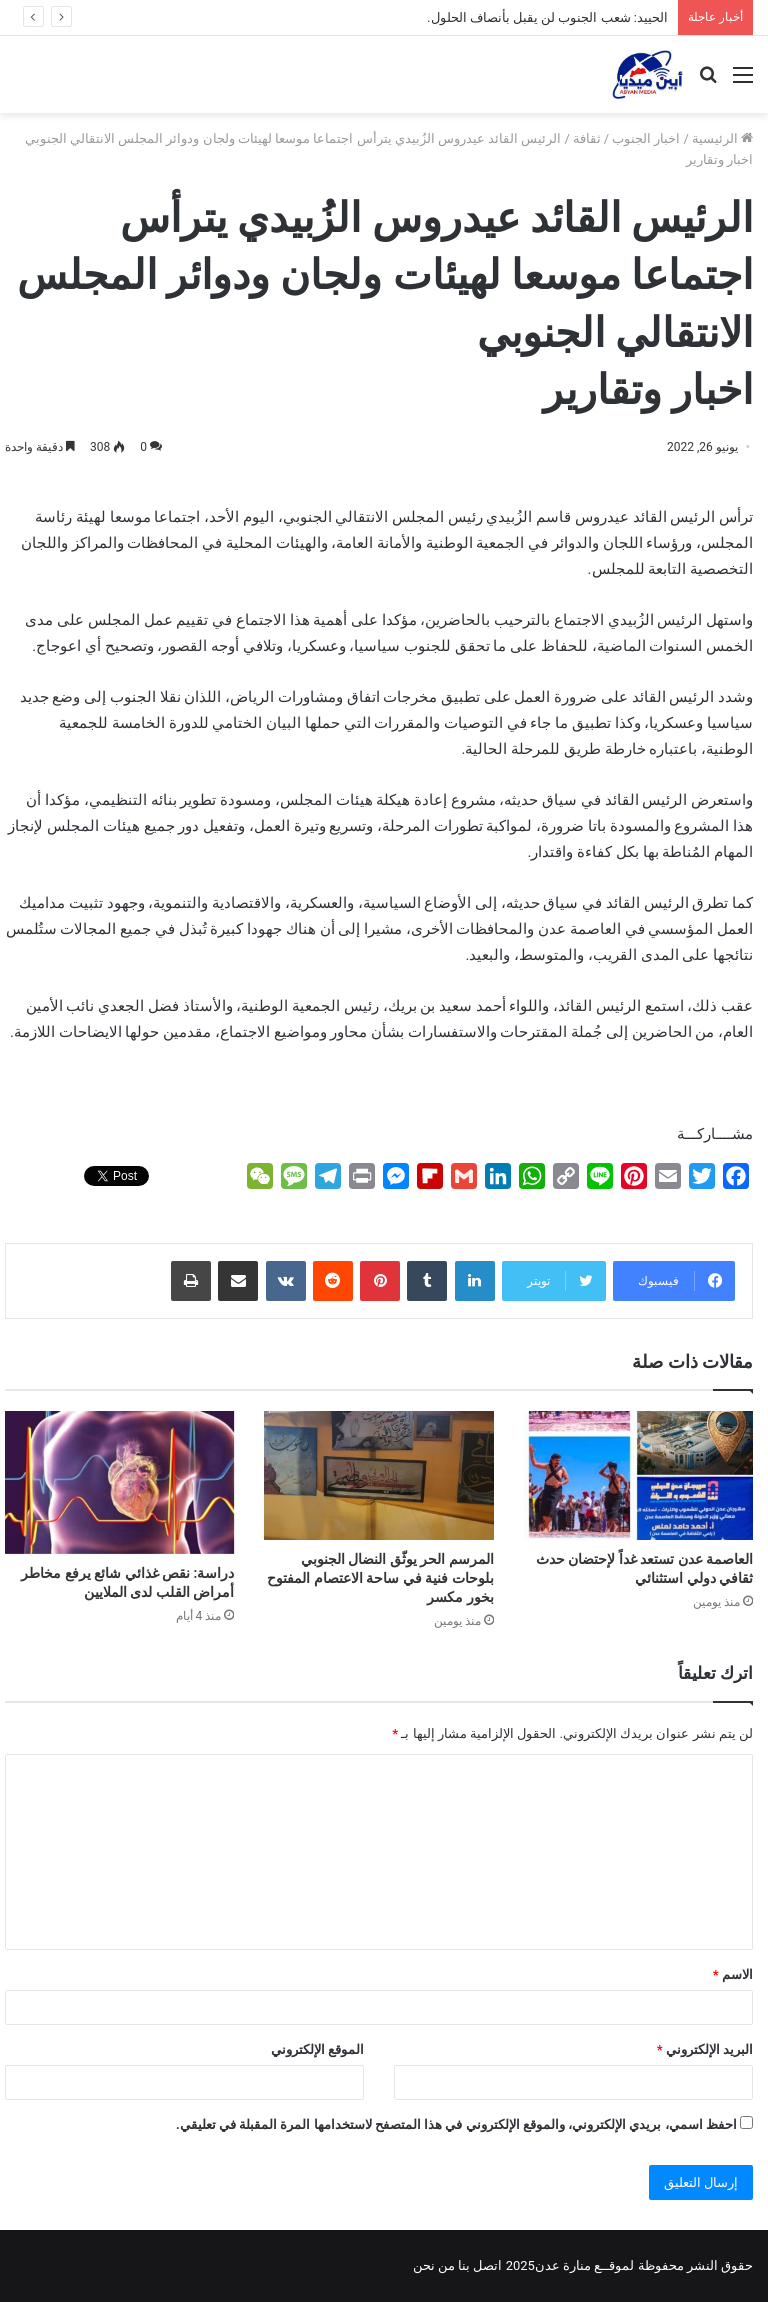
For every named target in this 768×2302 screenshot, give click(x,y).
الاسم (733, 1974)
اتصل (487, 2265)
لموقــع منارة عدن (584, 2265)
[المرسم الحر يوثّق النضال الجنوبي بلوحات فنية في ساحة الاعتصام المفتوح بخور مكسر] (378, 1475)
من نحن (434, 2265)
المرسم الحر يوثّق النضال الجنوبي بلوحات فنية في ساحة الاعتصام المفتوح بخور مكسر (380, 1578)
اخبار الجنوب (646, 138)
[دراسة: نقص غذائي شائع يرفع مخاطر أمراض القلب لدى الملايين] (119, 1482)
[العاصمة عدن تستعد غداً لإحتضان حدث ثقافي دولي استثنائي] (638, 1475)
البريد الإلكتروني (705, 2049)
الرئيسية (722, 138)
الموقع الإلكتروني (317, 2049)
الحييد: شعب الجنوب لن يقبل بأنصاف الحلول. (547, 17)
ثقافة (587, 138)
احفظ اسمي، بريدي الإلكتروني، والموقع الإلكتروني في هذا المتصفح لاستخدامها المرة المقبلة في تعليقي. (456, 2124)
